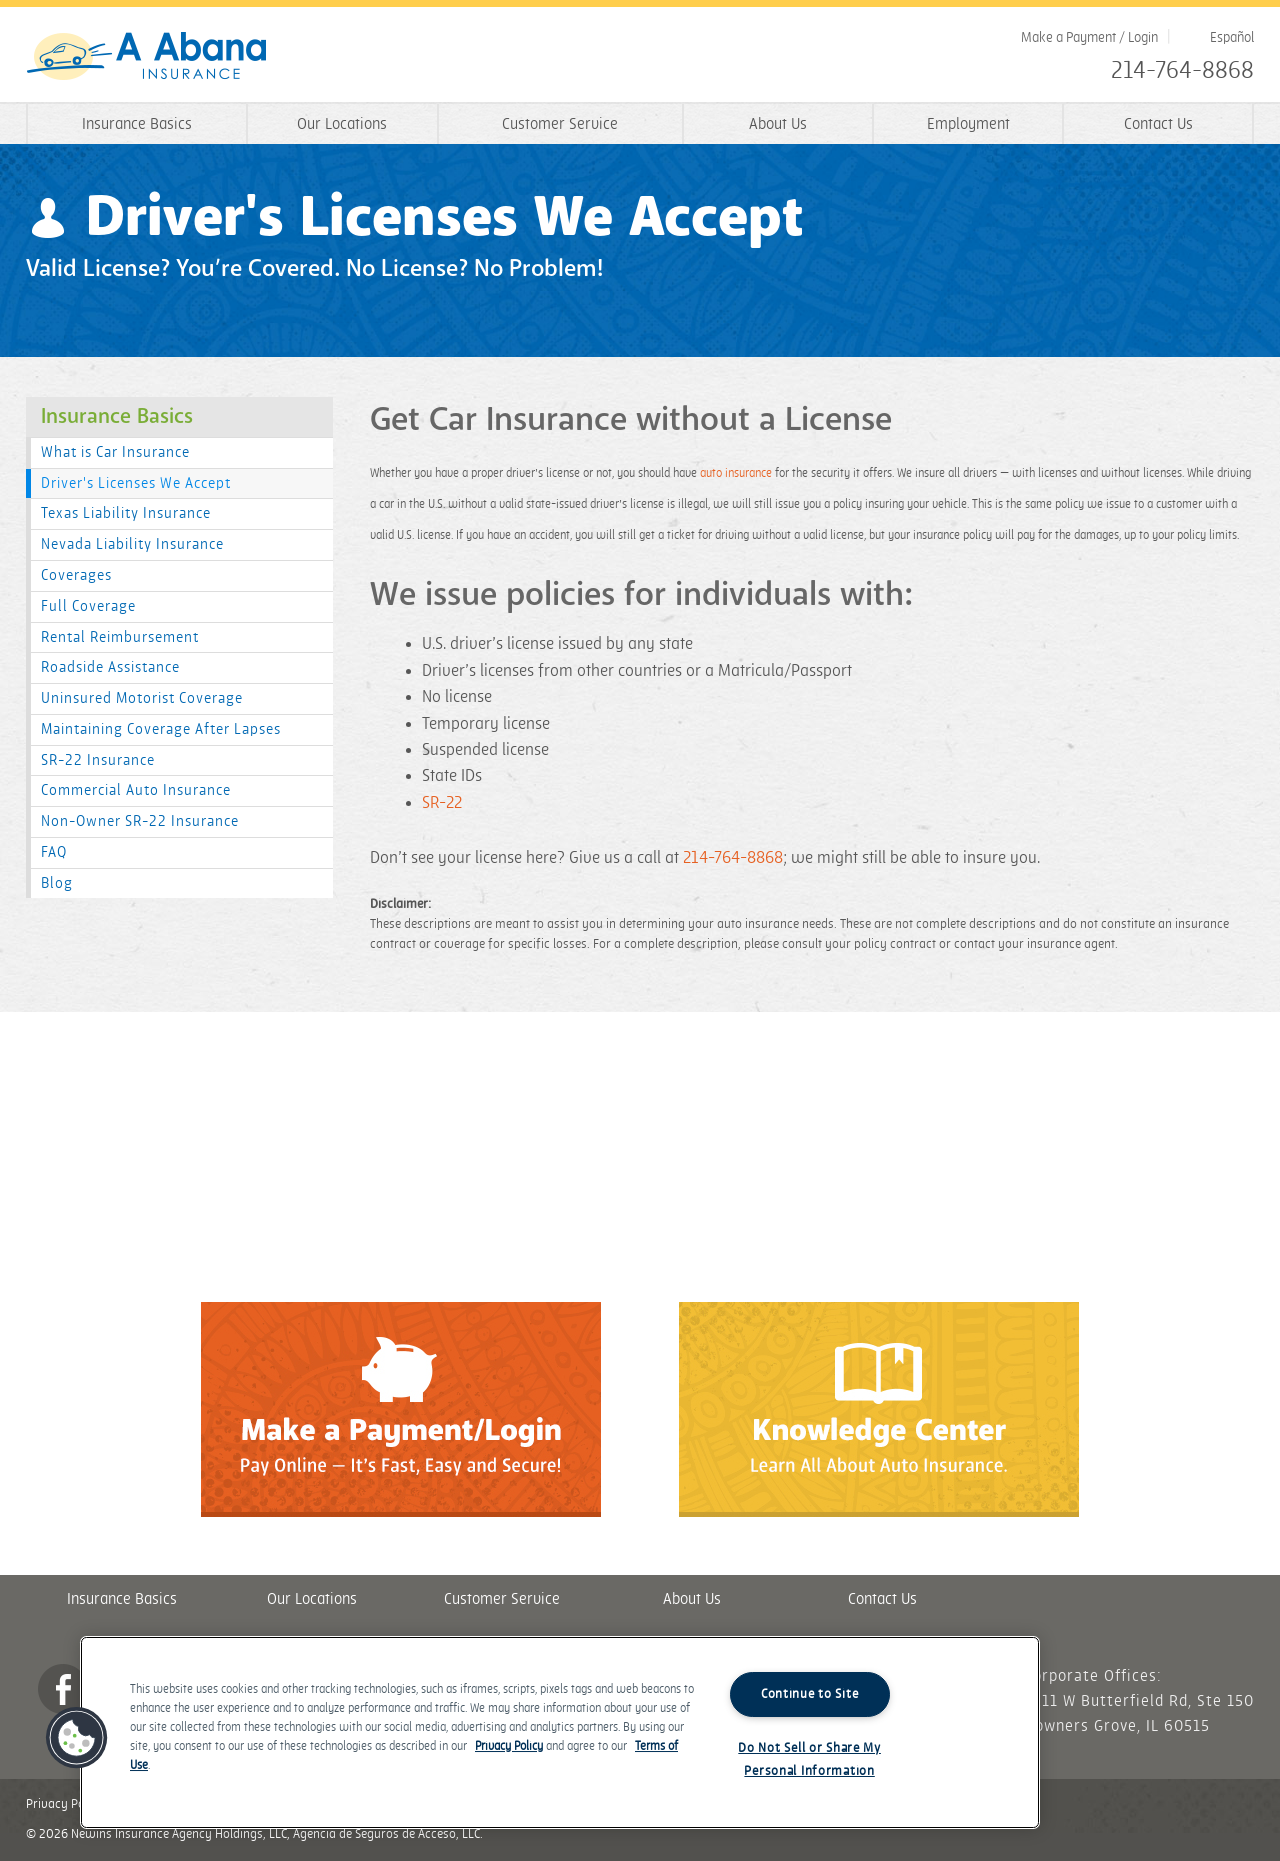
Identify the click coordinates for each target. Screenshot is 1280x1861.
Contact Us (1158, 124)
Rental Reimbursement (120, 637)
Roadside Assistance (110, 667)
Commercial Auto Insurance (136, 790)
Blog (57, 883)
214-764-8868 (1182, 71)
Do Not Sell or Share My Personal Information (809, 1759)
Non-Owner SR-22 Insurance (140, 821)
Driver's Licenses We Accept (136, 483)
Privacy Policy (65, 1804)
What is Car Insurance (115, 452)
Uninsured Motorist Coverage (142, 698)
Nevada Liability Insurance (132, 544)
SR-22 (442, 803)
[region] (560, 1732)
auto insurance (736, 473)
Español (1232, 37)
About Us (778, 124)
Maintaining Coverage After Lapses (161, 729)
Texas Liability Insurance (126, 513)
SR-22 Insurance (98, 760)
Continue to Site (810, 1694)
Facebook (63, 1689)
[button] (77, 1738)
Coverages (76, 575)
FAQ (54, 852)
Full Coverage (88, 606)
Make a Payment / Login (1089, 37)
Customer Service (560, 124)
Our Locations (342, 124)
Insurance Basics (137, 124)
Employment (968, 124)
